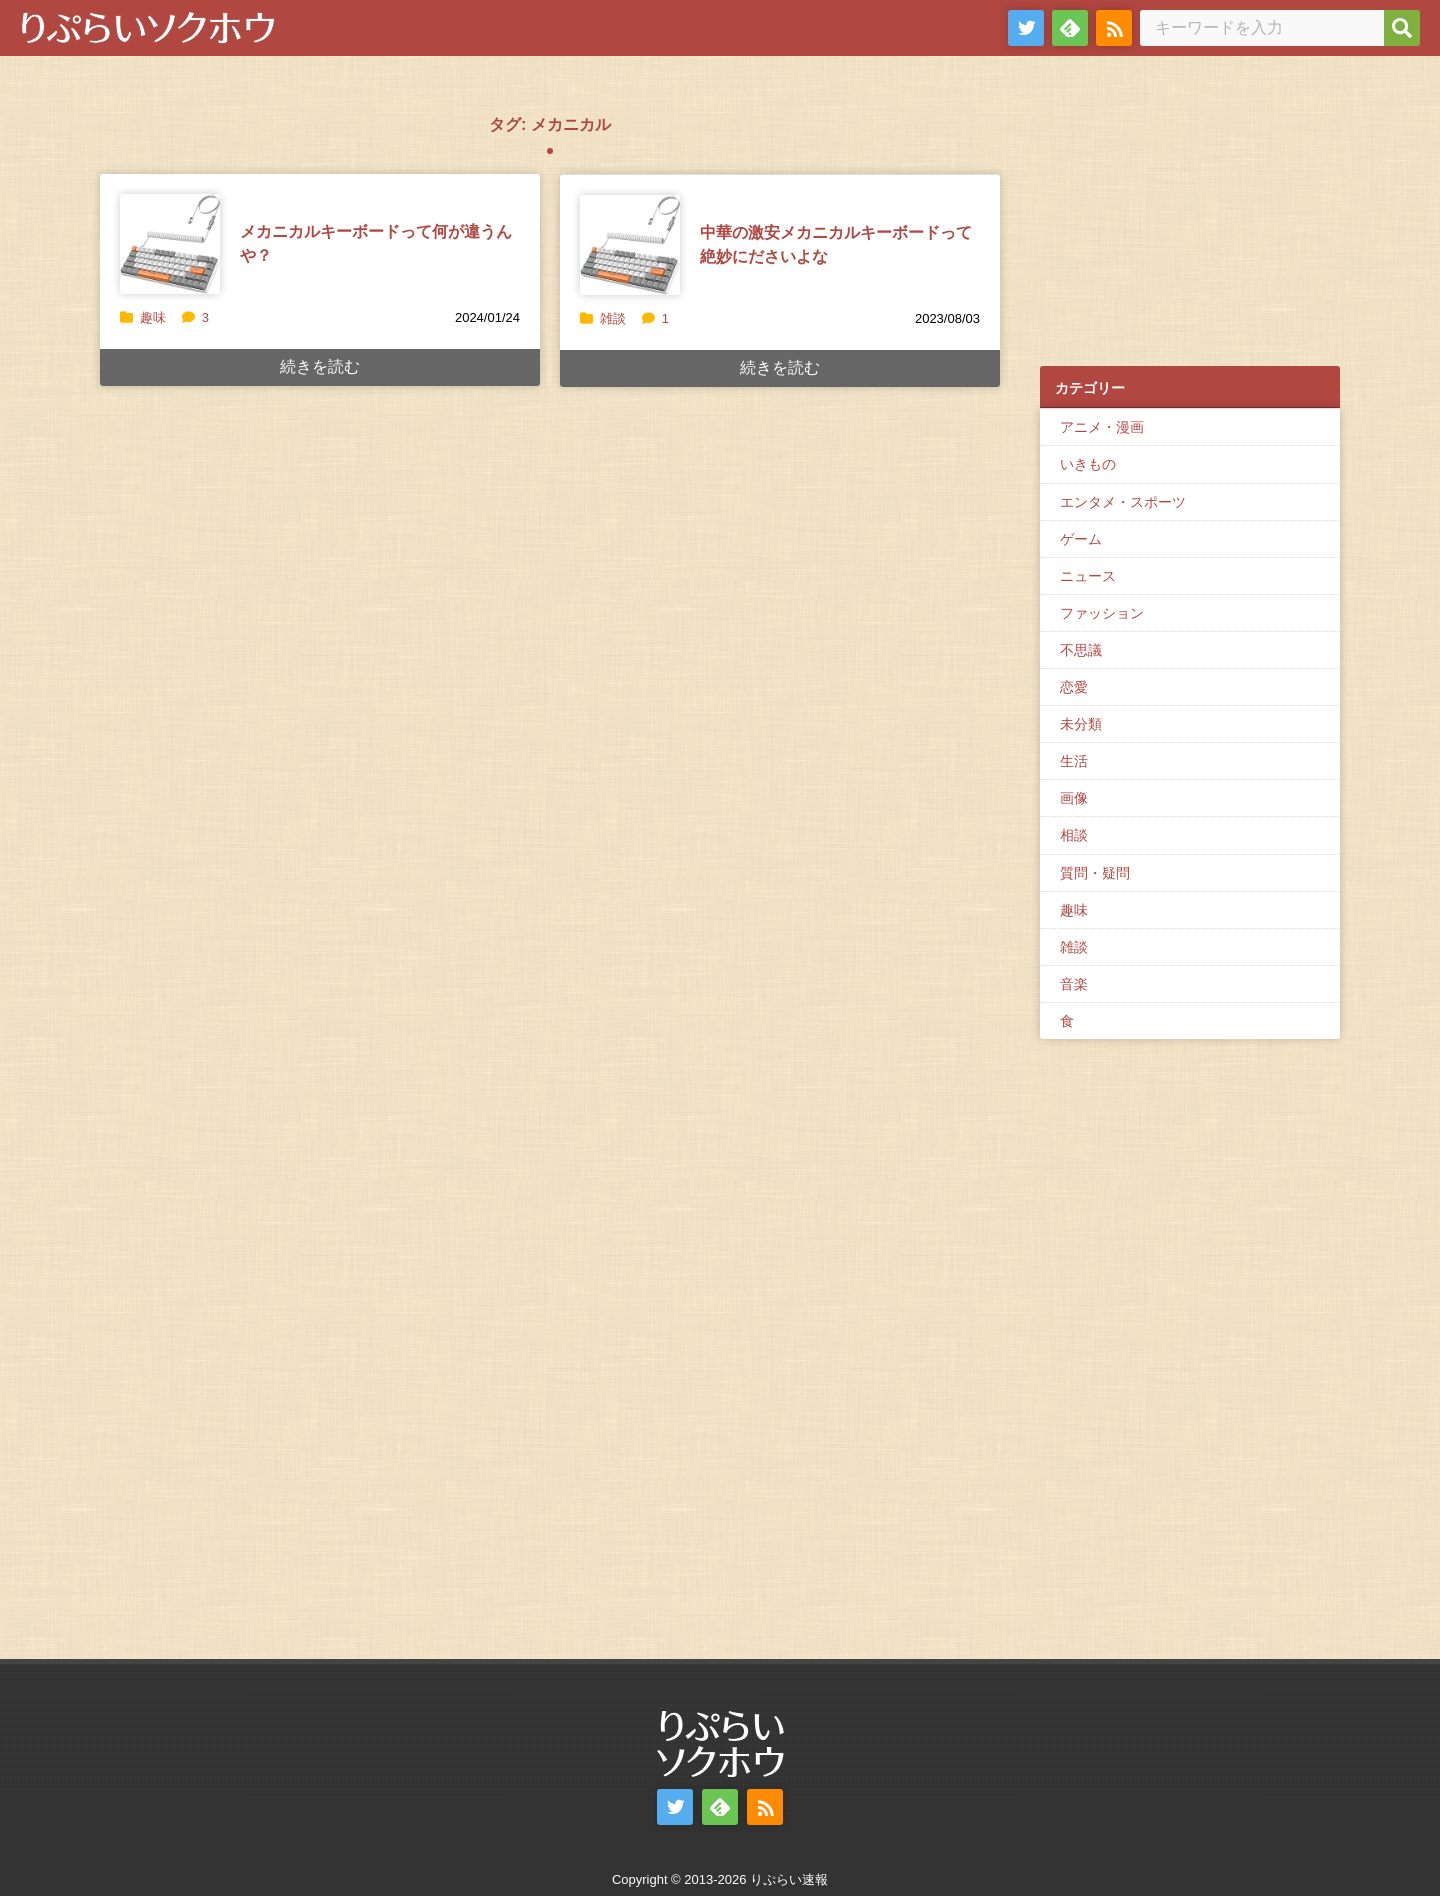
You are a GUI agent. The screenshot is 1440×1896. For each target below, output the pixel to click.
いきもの (1088, 464)
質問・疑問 (1095, 873)
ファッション (1102, 613)
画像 (1074, 798)
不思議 (1081, 650)
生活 (1074, 761)
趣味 (153, 317)
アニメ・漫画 (1102, 427)
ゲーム (1081, 539)
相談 (1074, 835)
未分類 (1081, 724)
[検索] (1402, 28)
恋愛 (1074, 687)
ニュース (1088, 576)
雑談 (613, 318)
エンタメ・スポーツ (1123, 502)
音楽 (1074, 984)
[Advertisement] (1190, 221)
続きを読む (320, 366)
